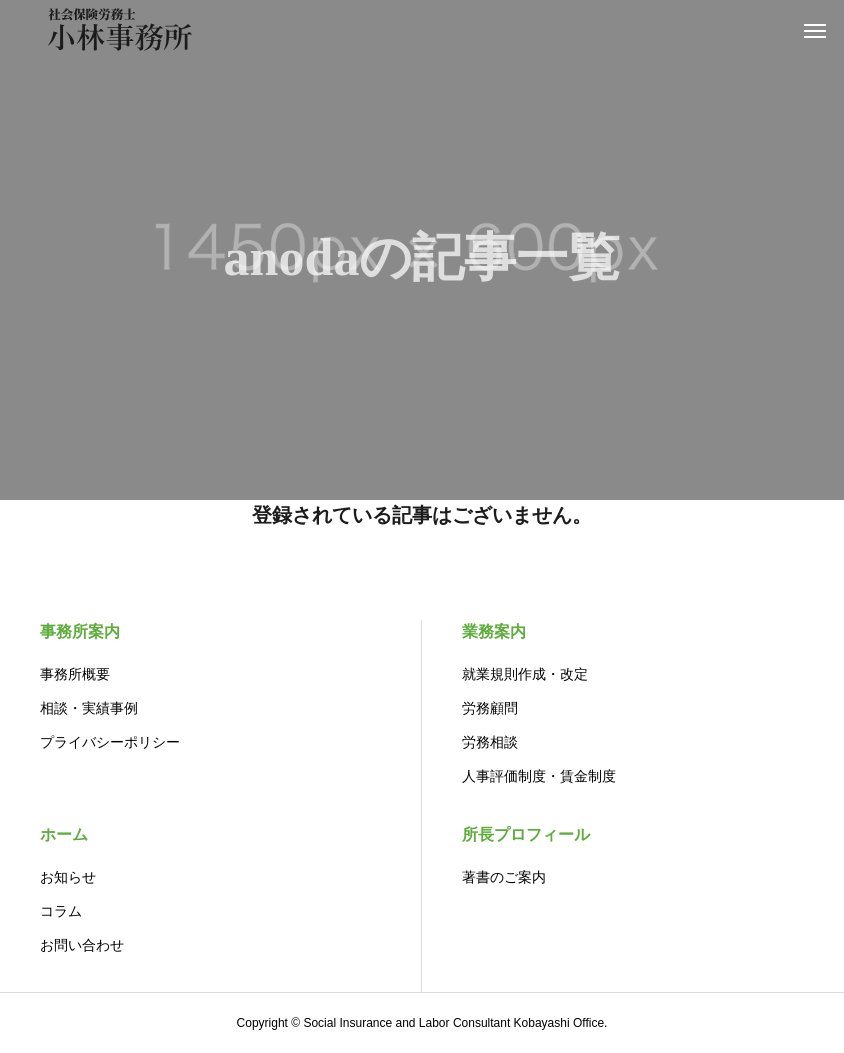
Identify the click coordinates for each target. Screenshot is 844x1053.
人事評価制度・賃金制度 (539, 776)
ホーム (64, 834)
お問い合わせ (82, 945)
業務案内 (494, 631)
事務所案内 (80, 631)
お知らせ (68, 877)
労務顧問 (490, 708)
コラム (61, 911)
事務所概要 (75, 674)
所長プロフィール (526, 834)
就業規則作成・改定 (525, 674)
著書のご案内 (504, 877)
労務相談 (490, 742)
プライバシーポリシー (110, 742)
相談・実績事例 (89, 708)
